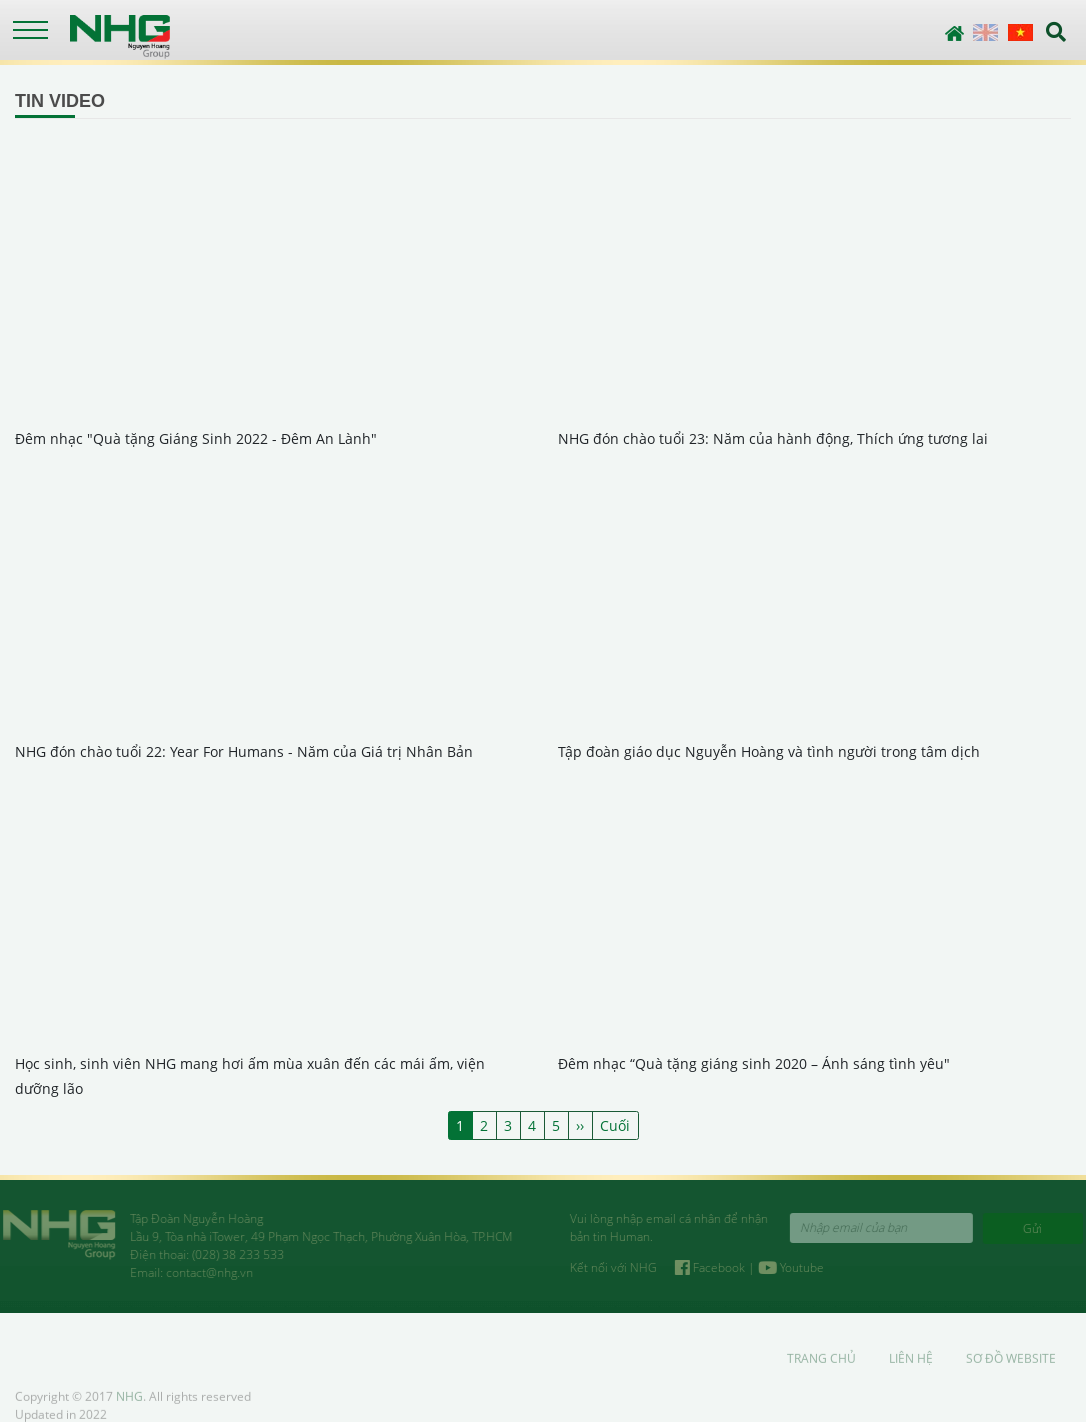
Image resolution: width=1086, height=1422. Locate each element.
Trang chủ (821, 1364)
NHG (129, 1402)
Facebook (717, 1267)
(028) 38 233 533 (232, 1254)
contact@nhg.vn (203, 1272)
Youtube (797, 1267)
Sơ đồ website (1011, 1364)
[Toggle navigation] (30, 30)
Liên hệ (911, 1364)
